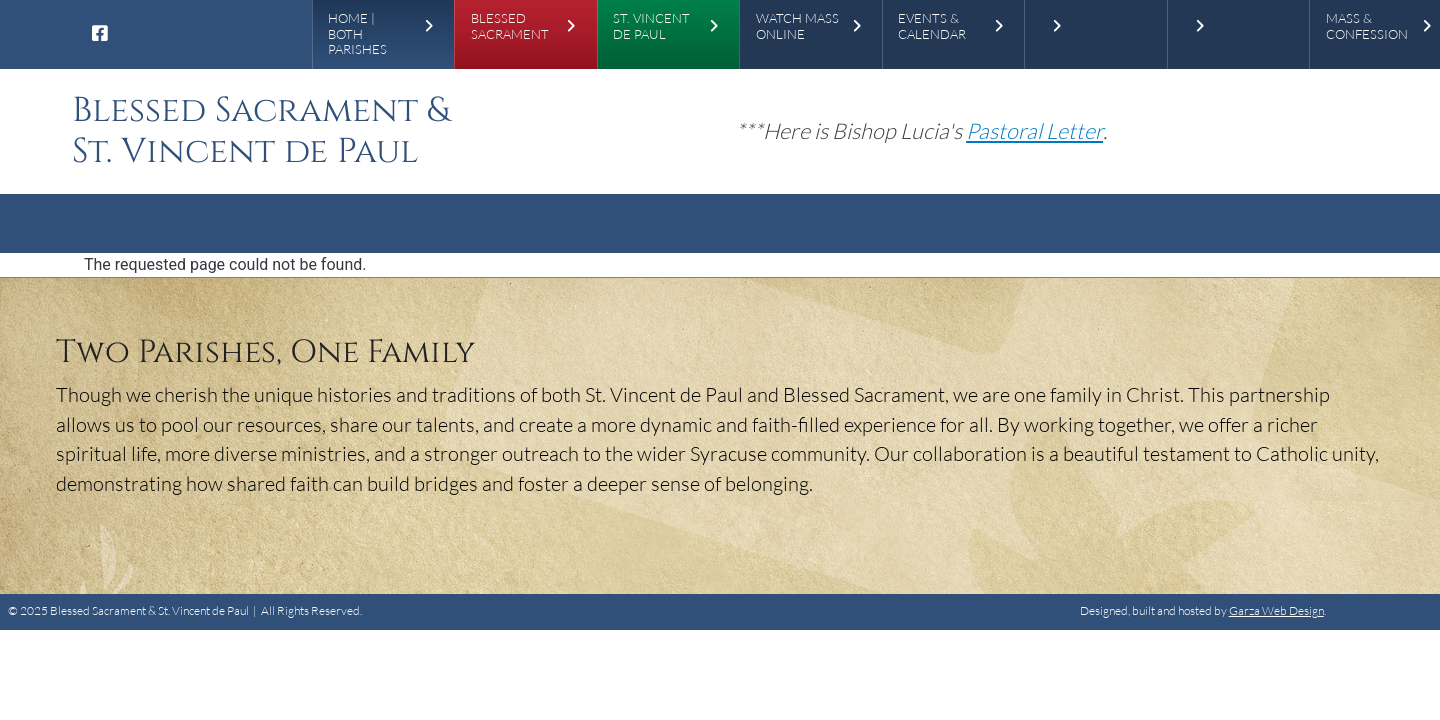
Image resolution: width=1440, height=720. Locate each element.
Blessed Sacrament (510, 26)
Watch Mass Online (797, 26)
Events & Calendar (932, 26)
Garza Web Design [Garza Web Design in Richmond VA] (1276, 610)
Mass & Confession (1367, 26)
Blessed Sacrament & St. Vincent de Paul (260, 131)
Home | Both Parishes (357, 34)
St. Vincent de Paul (651, 26)
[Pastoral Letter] (1034, 130)
